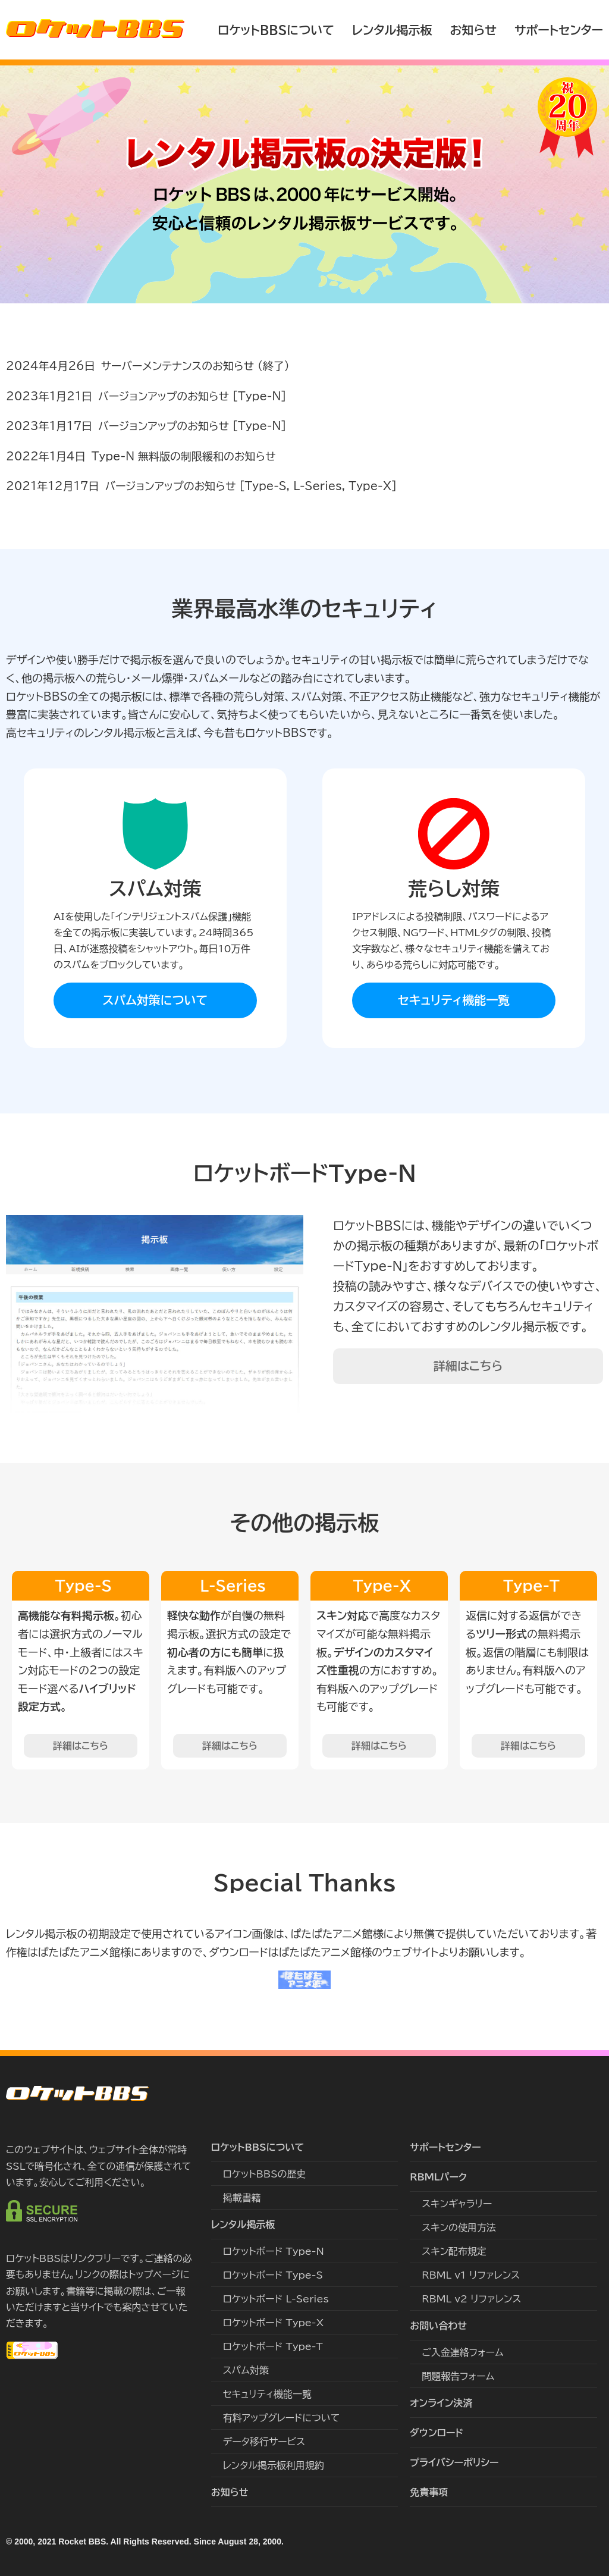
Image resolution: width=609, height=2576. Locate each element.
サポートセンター (558, 30)
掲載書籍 (242, 2197)
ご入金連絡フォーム (462, 2352)
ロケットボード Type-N (273, 2251)
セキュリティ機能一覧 (454, 1000)
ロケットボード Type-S (273, 2275)
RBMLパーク (438, 2177)
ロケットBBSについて (276, 30)
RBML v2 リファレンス (471, 2299)
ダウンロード (436, 2432)
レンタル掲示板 (392, 30)
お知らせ (473, 30)
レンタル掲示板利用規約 (273, 2465)
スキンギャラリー (457, 2203)
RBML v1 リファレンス (471, 2275)
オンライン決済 (441, 2403)
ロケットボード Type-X (273, 2322)
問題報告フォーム (458, 2376)
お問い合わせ (438, 2325)
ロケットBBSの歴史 (264, 2174)
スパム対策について (155, 1000)
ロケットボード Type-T (273, 2346)
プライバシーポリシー (454, 2462)
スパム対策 (246, 2370)
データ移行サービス (264, 2441)
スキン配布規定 (454, 2251)
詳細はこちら (468, 1366)
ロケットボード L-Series (276, 2299)
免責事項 (429, 2492)
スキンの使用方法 (459, 2227)
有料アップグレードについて (281, 2418)
